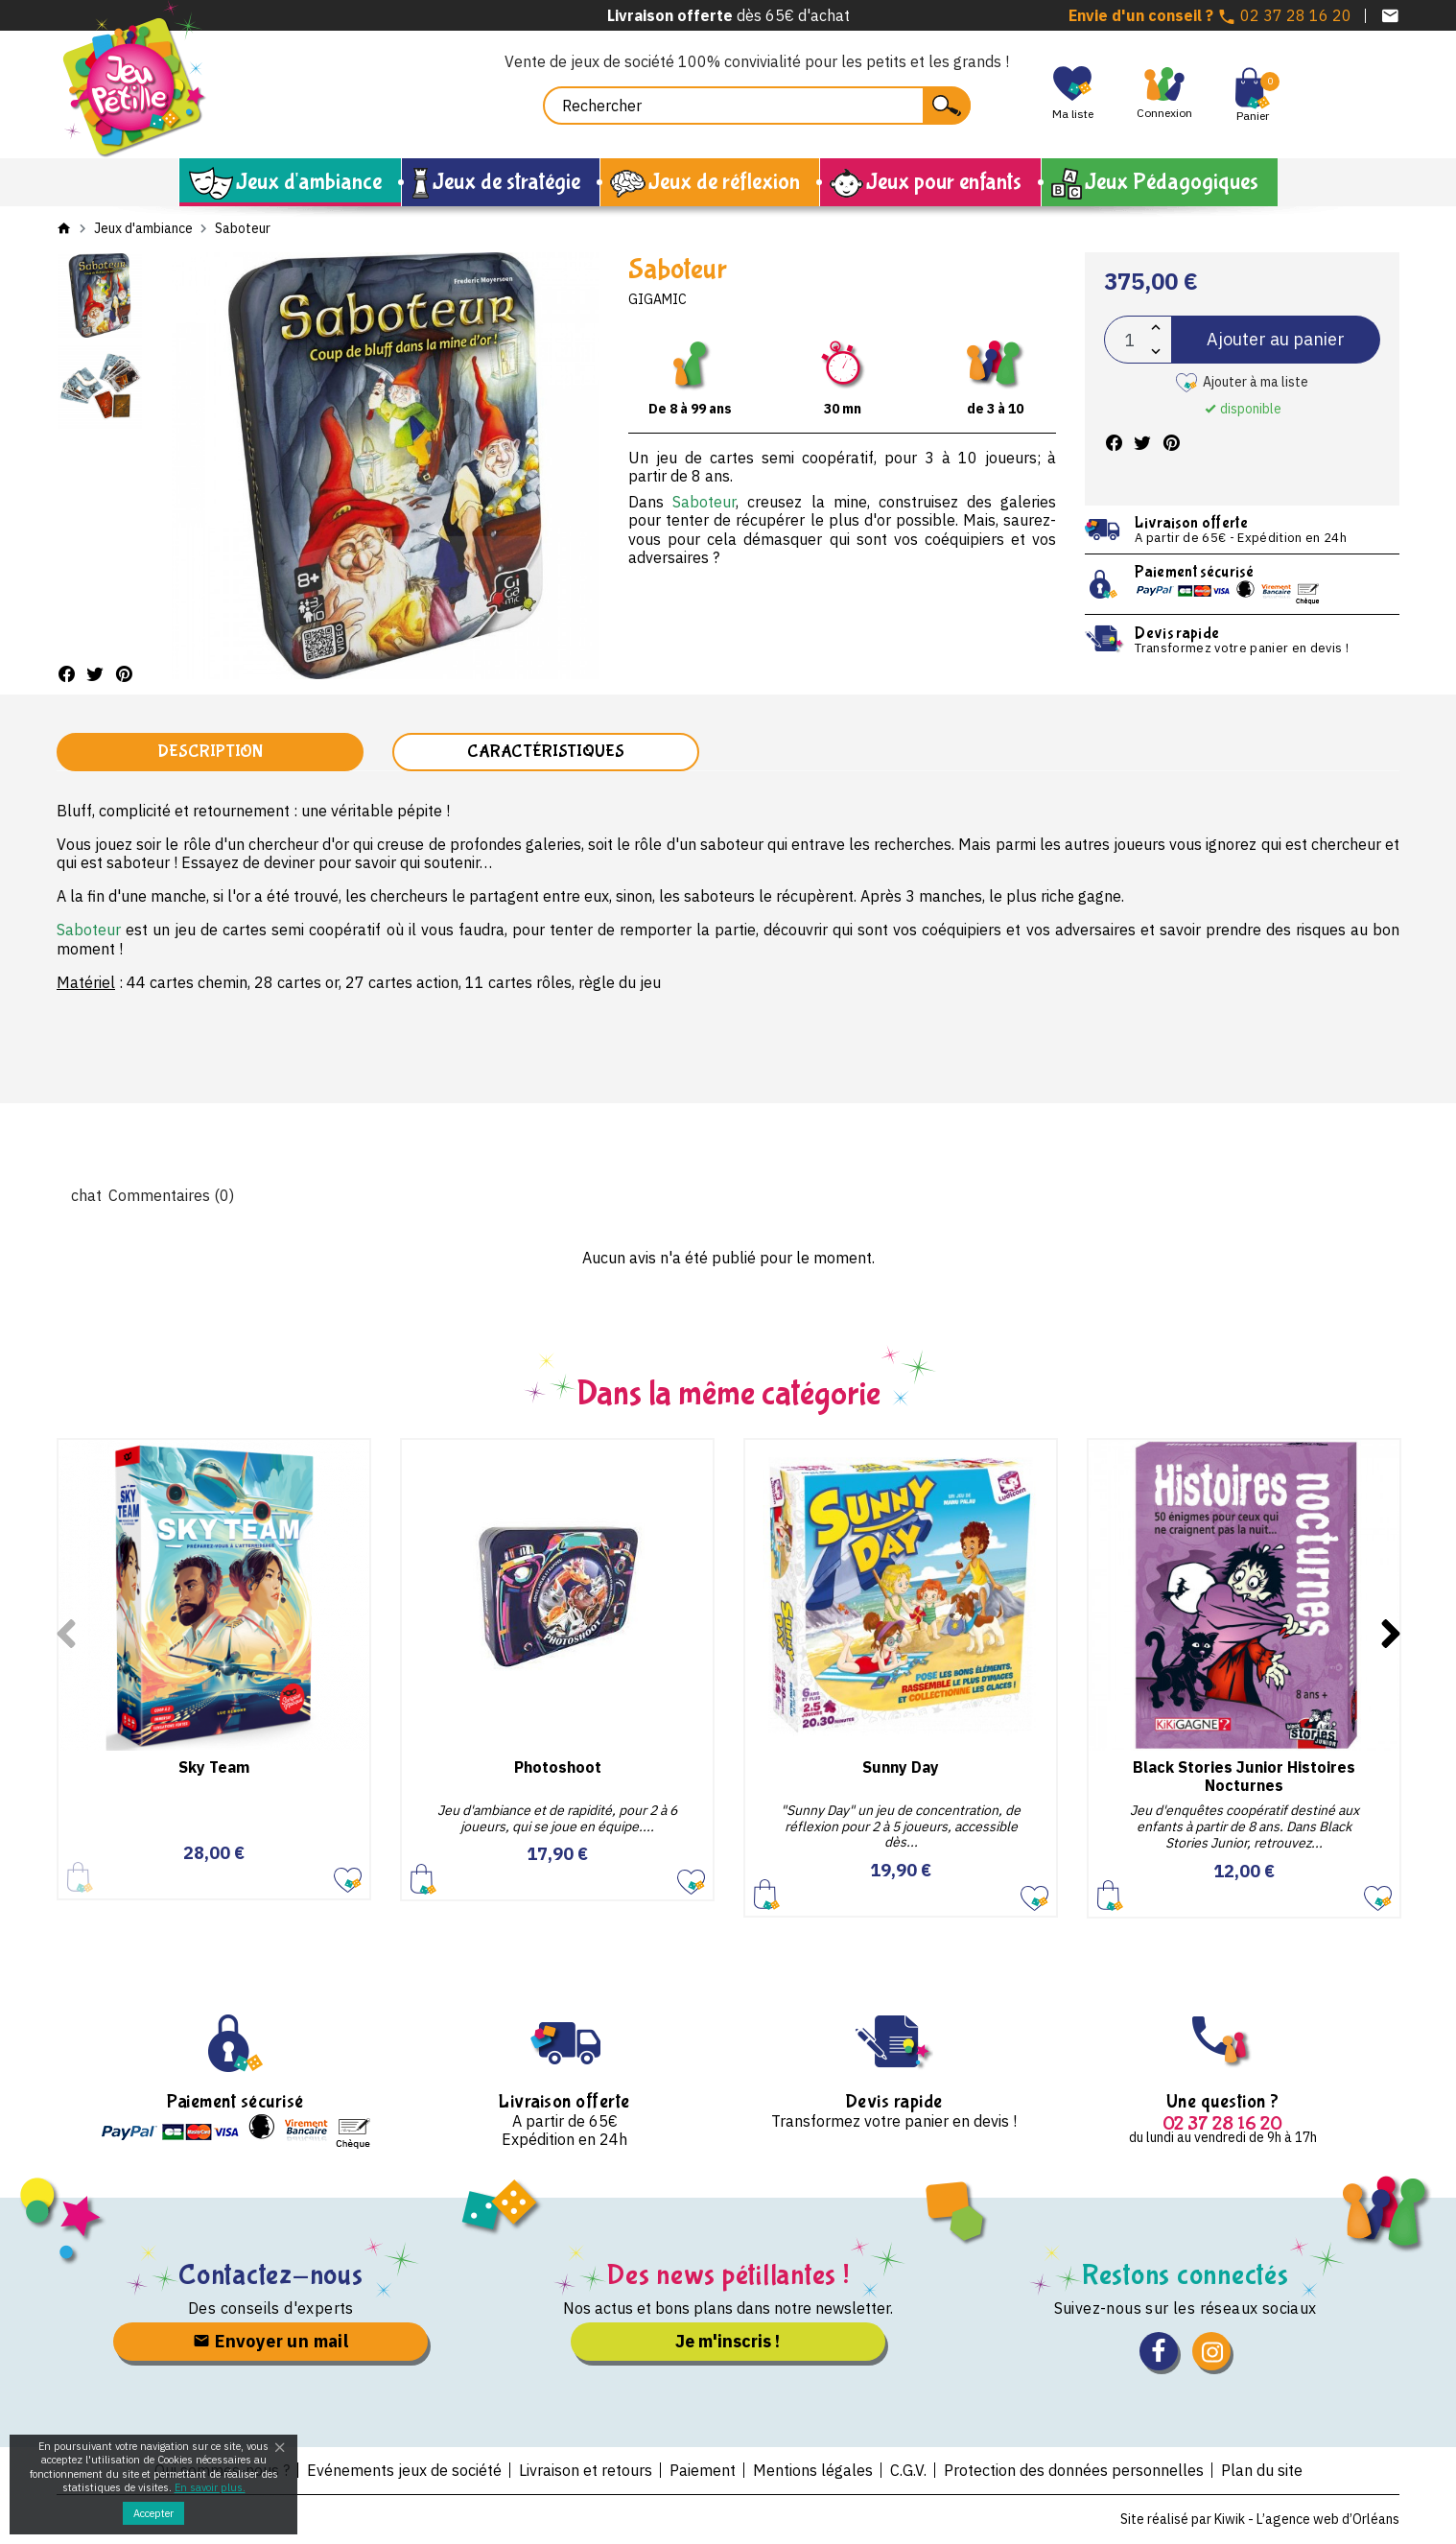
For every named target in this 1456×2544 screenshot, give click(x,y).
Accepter (153, 2513)
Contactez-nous (271, 2275)
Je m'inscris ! (727, 2341)
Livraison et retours (585, 2470)
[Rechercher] (757, 105)
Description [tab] (210, 752)
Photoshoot (557, 1767)
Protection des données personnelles (1074, 2470)
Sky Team (213, 1767)
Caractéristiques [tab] (545, 752)
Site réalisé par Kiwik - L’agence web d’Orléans (1259, 2519)
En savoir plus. (210, 2487)
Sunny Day (900, 1767)
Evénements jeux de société (404, 2470)
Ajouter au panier (1276, 339)
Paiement (702, 2470)
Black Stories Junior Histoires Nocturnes (1244, 1776)
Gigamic (657, 299)
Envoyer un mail (270, 2341)
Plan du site (1262, 2470)
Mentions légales (813, 2470)
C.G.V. (908, 2470)
